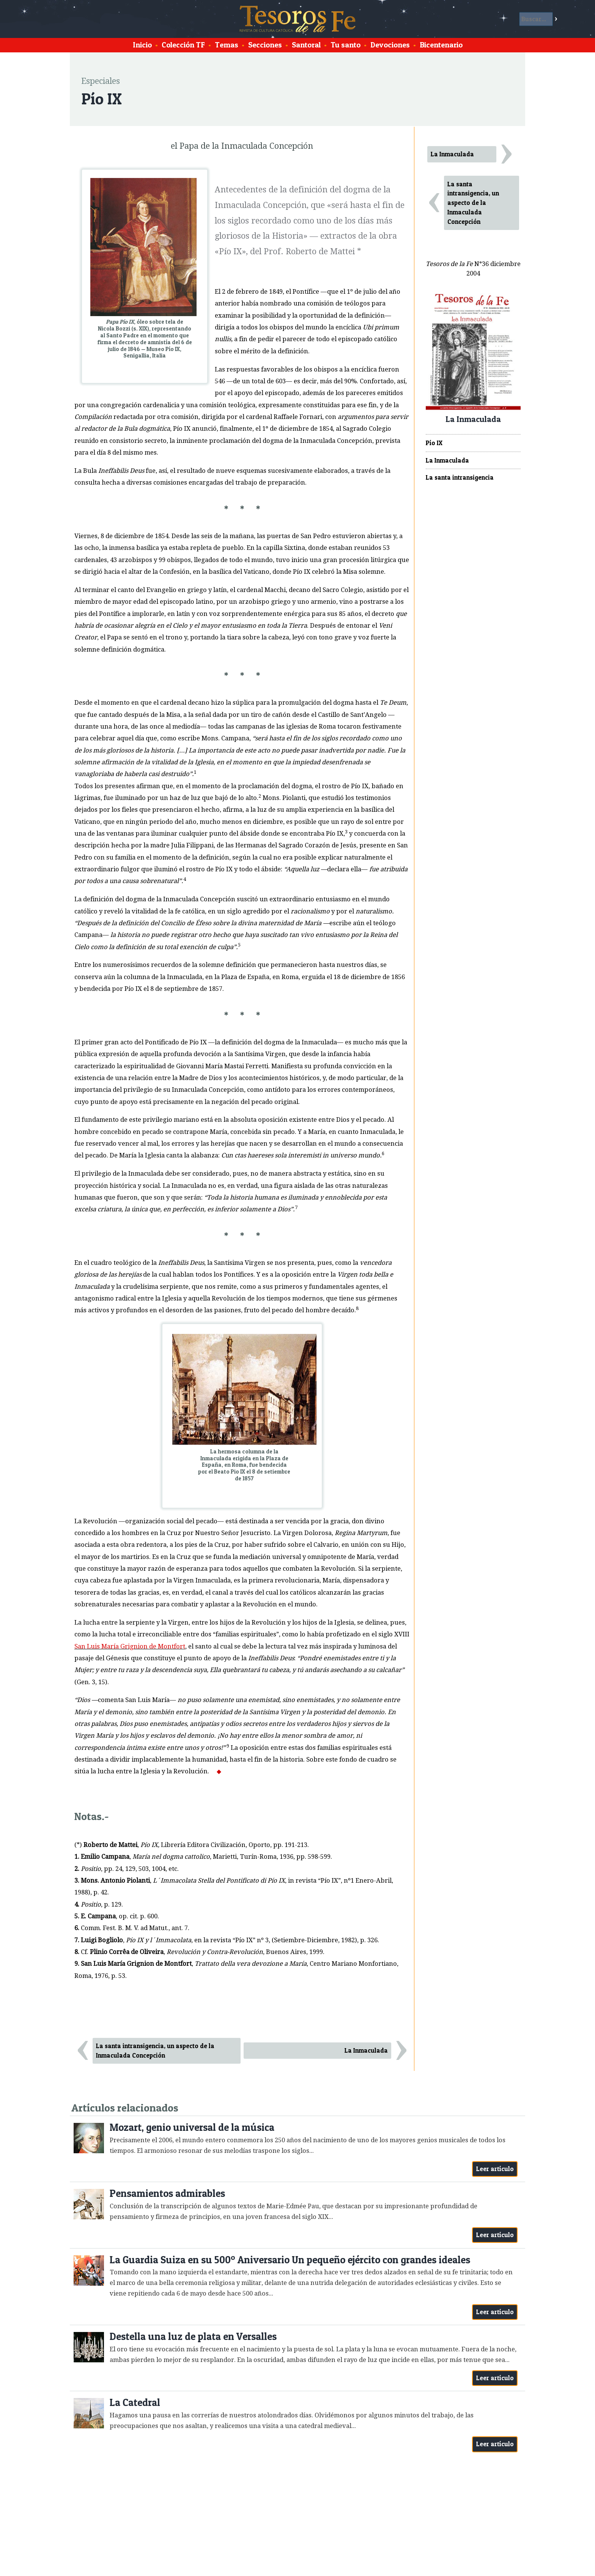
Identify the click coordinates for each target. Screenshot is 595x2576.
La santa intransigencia (460, 477)
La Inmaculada (366, 2050)
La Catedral (135, 2402)
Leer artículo (495, 2169)
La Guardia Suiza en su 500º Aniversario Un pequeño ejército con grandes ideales (290, 2259)
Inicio (142, 44)
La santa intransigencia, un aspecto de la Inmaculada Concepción (155, 2050)
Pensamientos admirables (167, 2193)
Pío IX (434, 443)
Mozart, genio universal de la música (192, 2127)
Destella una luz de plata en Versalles (193, 2336)
